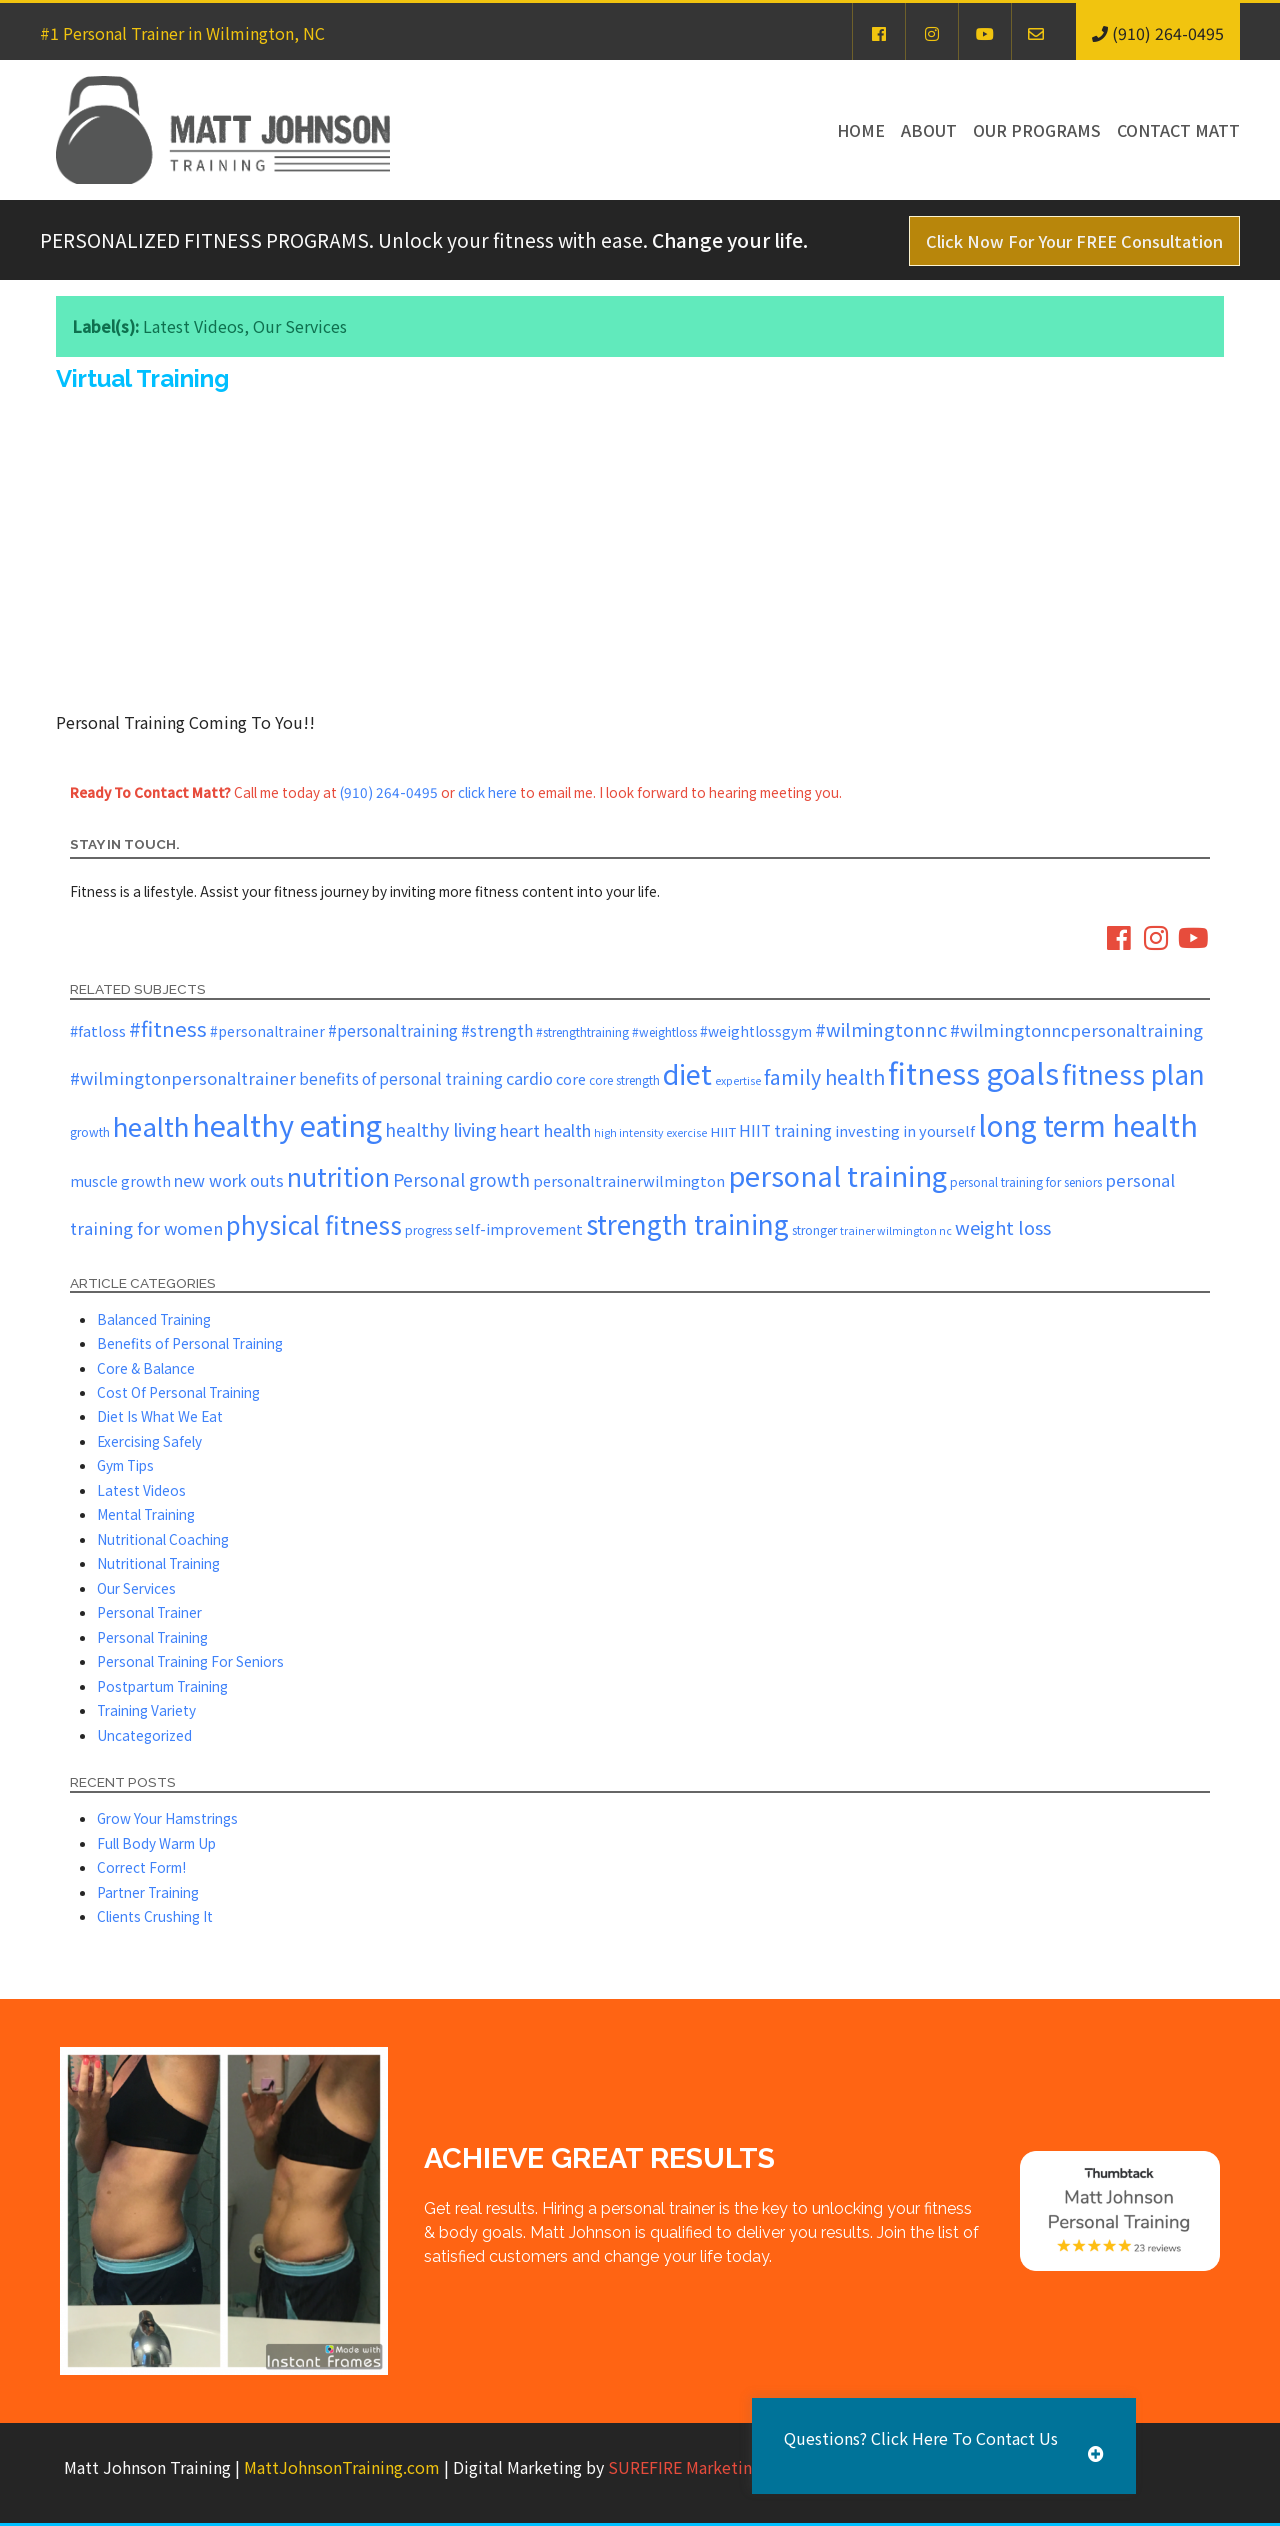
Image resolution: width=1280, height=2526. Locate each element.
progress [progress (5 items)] (428, 1229)
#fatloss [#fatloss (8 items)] (98, 1030)
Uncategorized (144, 1735)
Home (861, 130)
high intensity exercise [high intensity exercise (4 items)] (650, 1132)
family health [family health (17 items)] (824, 1076)
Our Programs (1037, 130)
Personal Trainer (149, 1612)
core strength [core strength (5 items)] (624, 1079)
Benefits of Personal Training (190, 1343)
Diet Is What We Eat (160, 1416)
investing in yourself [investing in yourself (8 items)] (905, 1130)
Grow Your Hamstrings (167, 1818)
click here (487, 792)
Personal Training (152, 1637)
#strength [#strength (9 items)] (497, 1030)
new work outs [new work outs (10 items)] (229, 1180)
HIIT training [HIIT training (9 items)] (785, 1130)
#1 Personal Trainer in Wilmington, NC (182, 33)
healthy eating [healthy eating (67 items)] (287, 1124)
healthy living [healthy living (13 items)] (441, 1129)
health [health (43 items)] (151, 1125)
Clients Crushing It (155, 1916)
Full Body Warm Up (156, 1843)
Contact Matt (1178, 130)
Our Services (300, 326)
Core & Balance (146, 1368)
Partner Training (148, 1892)
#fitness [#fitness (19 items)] (168, 1028)
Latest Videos (193, 326)
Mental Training (146, 1514)
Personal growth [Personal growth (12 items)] (461, 1179)
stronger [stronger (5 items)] (814, 1229)
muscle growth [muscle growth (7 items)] (120, 1181)
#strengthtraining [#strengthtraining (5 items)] (582, 1031)
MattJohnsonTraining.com (342, 2467)
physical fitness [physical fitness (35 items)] (314, 1224)
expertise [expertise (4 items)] (738, 1080)
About (929, 130)
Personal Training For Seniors (190, 1661)
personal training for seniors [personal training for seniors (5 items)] (1026, 1181)
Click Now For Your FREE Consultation (1074, 241)
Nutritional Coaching (163, 1539)
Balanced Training (154, 1319)
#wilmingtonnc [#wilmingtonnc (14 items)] (881, 1029)
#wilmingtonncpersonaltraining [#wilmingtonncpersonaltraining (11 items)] (1076, 1030)
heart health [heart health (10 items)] (545, 1130)
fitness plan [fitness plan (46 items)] (1133, 1074)
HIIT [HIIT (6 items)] (723, 1131)
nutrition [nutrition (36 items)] (338, 1176)
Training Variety (146, 1710)
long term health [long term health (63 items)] (1088, 1124)
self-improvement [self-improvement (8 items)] (519, 1228)
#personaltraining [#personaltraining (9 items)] (393, 1030)
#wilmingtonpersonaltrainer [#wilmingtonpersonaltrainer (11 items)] (183, 1078)
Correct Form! (141, 1867)
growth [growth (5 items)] (90, 1131)
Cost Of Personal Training (178, 1392)
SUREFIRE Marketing (684, 2467)
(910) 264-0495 (389, 792)
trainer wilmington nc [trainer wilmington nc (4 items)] (896, 1230)
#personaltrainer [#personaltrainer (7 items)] (267, 1031)
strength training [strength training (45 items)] (687, 1224)
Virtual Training (142, 378)
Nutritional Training (158, 1563)
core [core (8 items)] (571, 1078)
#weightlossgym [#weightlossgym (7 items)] (756, 1031)
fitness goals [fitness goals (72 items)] (973, 1072)
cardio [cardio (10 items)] (529, 1078)
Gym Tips (125, 1465)
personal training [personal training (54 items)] (837, 1175)
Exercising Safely (149, 1441)
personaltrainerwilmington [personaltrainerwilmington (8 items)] (629, 1180)
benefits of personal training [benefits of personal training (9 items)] (401, 1078)
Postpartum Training (162, 1686)
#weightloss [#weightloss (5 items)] (664, 1031)
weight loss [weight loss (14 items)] (1003, 1227)
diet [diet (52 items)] (687, 1073)
